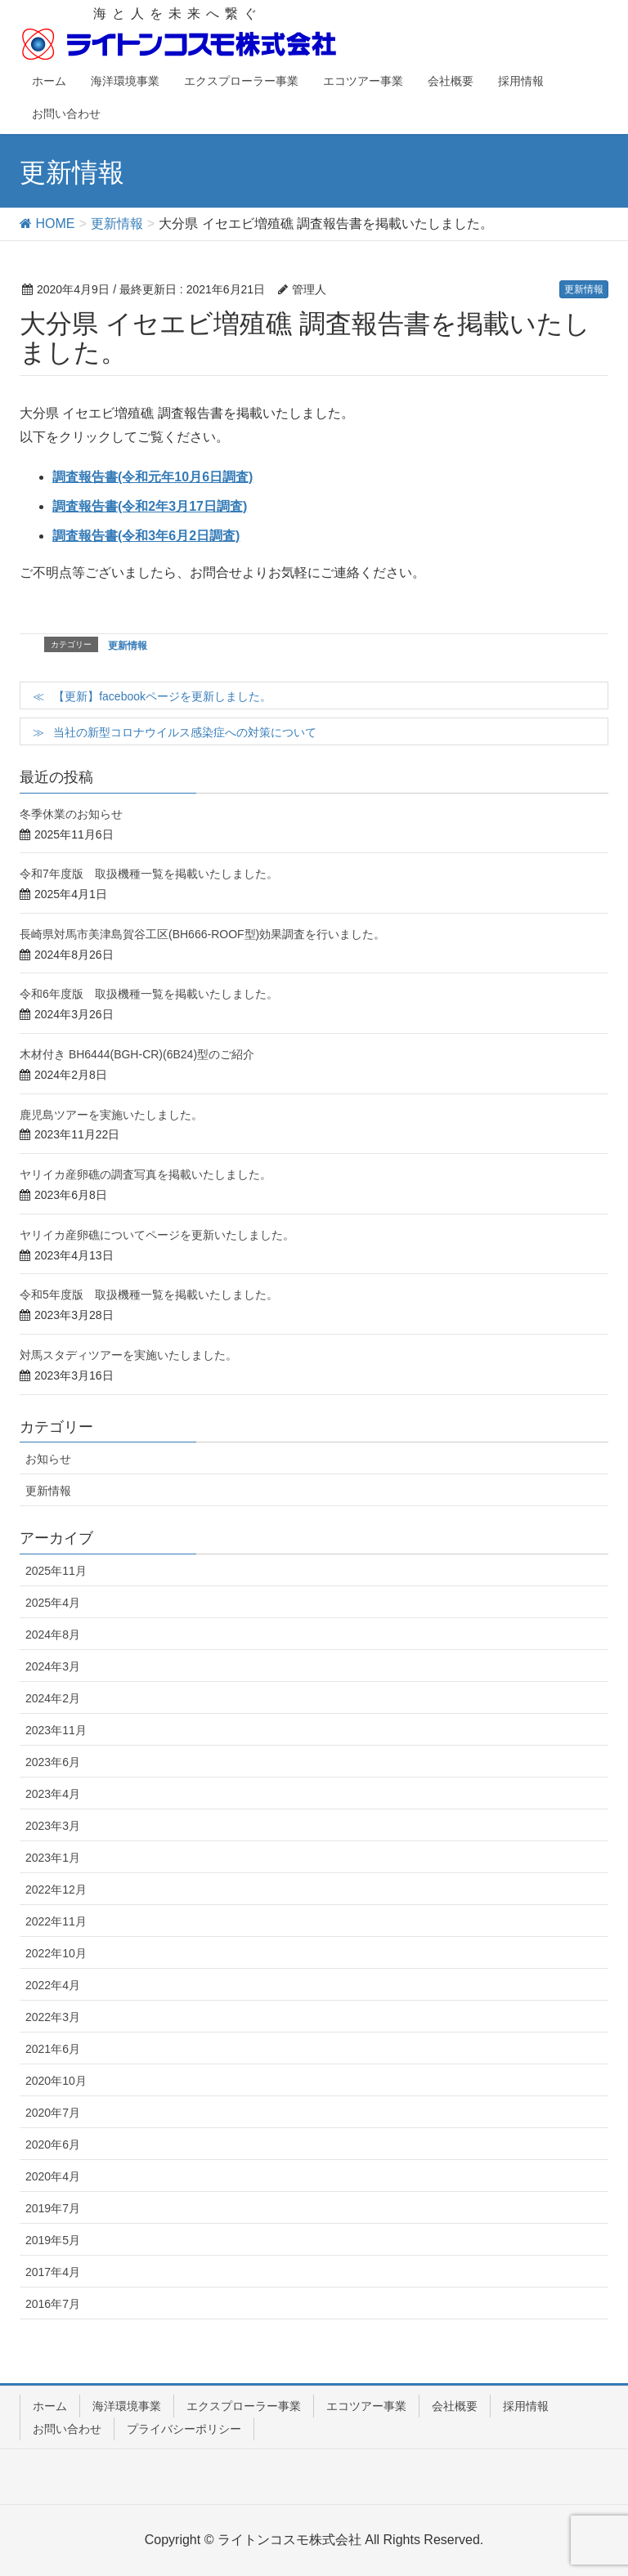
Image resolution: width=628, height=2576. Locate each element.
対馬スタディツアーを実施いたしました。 (128, 1355)
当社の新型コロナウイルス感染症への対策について (184, 732)
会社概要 (455, 2406)
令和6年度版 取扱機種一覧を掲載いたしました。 (149, 993)
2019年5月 (52, 2240)
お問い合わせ (67, 2428)
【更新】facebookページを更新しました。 (162, 696)
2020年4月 (52, 2176)
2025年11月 (56, 1570)
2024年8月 (52, 1634)
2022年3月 (52, 2017)
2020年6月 (52, 2144)
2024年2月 (52, 1698)
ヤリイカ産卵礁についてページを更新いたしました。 (157, 1234)
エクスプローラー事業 (243, 2406)
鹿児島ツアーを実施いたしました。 (111, 1114)
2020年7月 (52, 2112)
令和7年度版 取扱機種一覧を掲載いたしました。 (149, 873)
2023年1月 (52, 1857)
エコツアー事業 (366, 2406)
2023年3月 (52, 1825)
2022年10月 (56, 1953)
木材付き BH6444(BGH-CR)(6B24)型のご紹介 (137, 1054)
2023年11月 (56, 1730)
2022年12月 (56, 1889)
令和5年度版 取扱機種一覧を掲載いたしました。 (149, 1294)
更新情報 (583, 289)
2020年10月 (56, 2080)
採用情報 (526, 2406)
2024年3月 (52, 1666)
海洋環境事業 (126, 2406)
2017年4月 (52, 2272)
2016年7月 (52, 2303)
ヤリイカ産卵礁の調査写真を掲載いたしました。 (145, 1174)
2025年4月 (52, 1602)
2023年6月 (52, 1762)
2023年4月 (52, 1793)
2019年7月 (52, 2208)
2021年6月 (52, 2048)
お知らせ (48, 1458)
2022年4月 (52, 1985)
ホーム (50, 2406)
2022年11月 (56, 1921)
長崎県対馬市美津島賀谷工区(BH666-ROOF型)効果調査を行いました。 (202, 934)
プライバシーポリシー (184, 2428)
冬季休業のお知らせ (71, 814)
